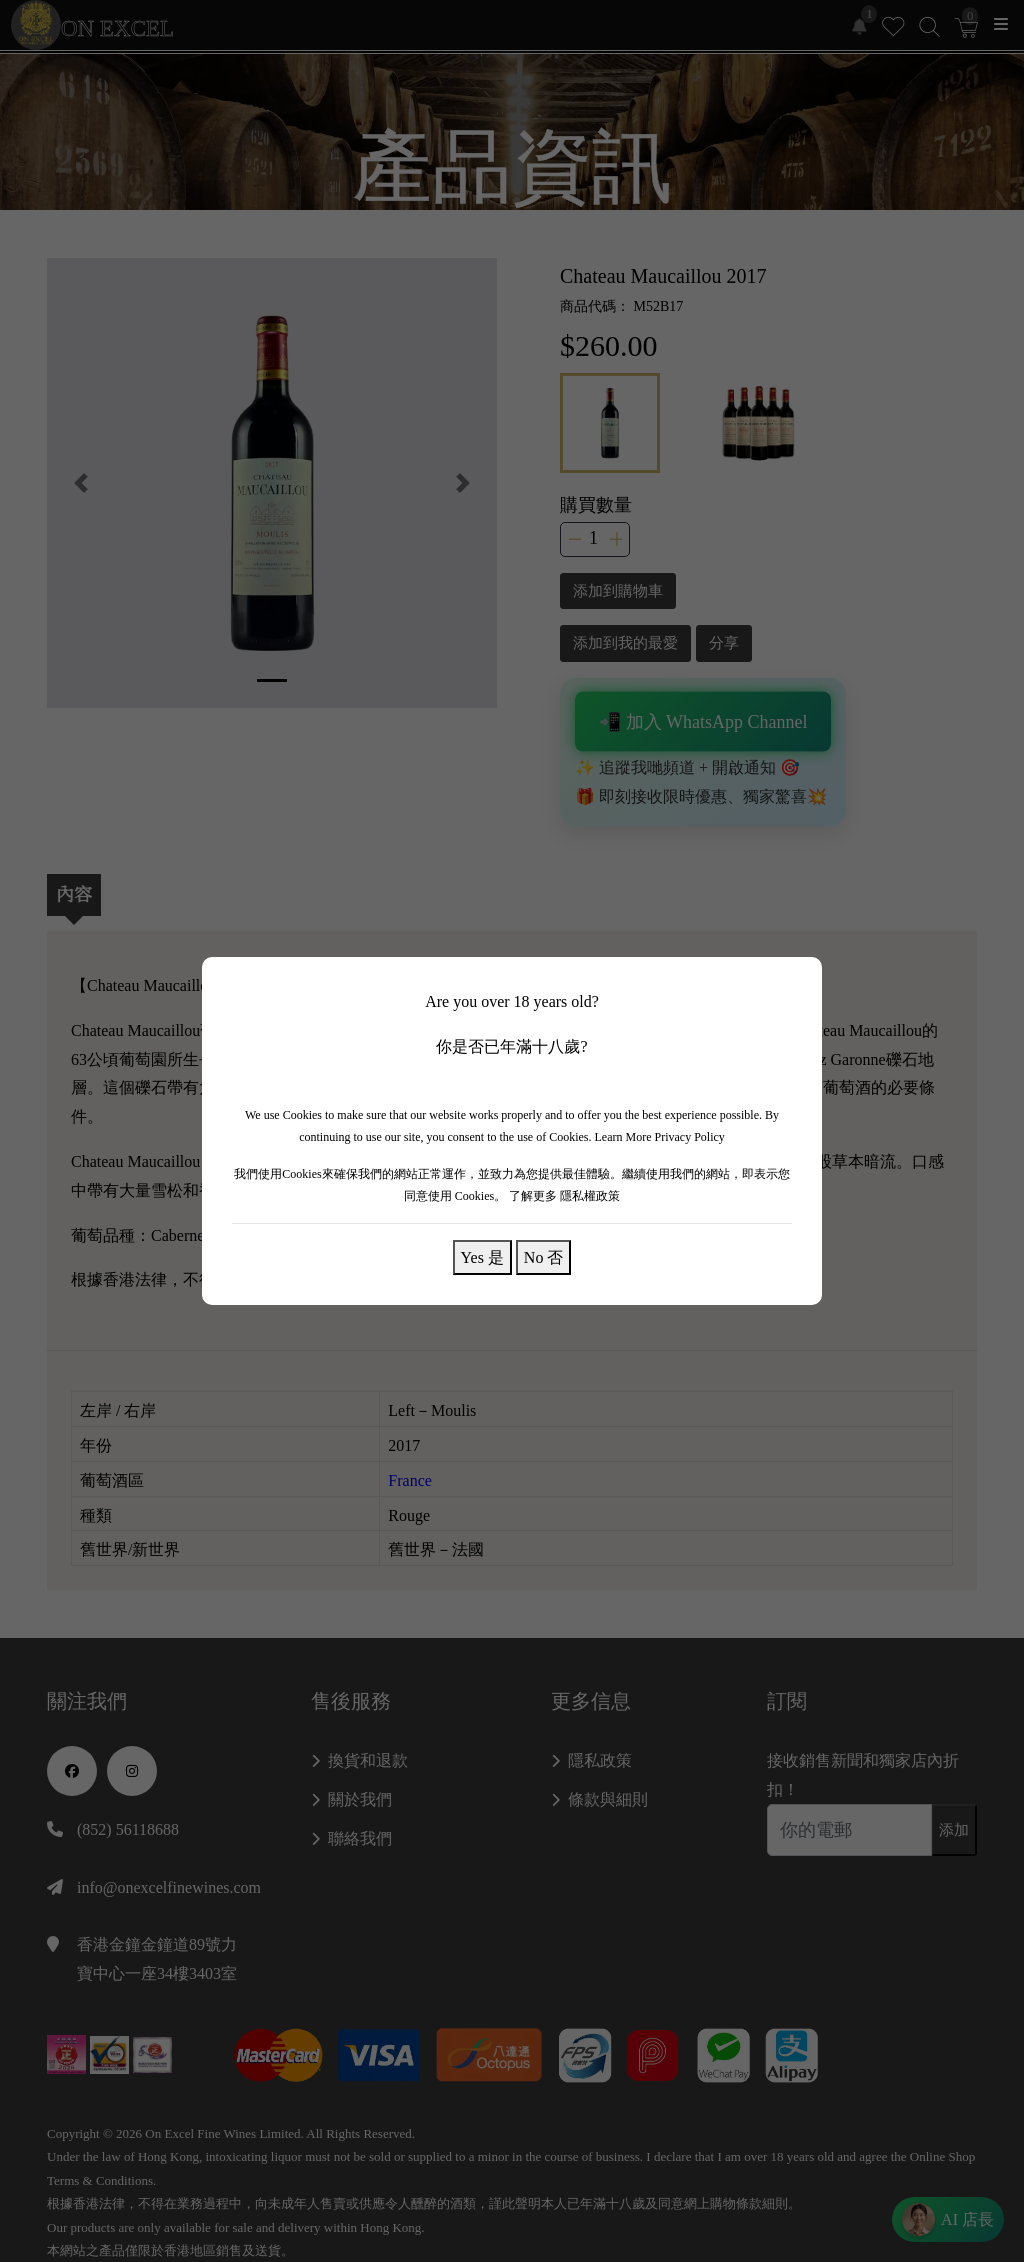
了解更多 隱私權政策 (564, 1196)
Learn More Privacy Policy (660, 1137)
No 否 (544, 1257)
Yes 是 (482, 1257)
